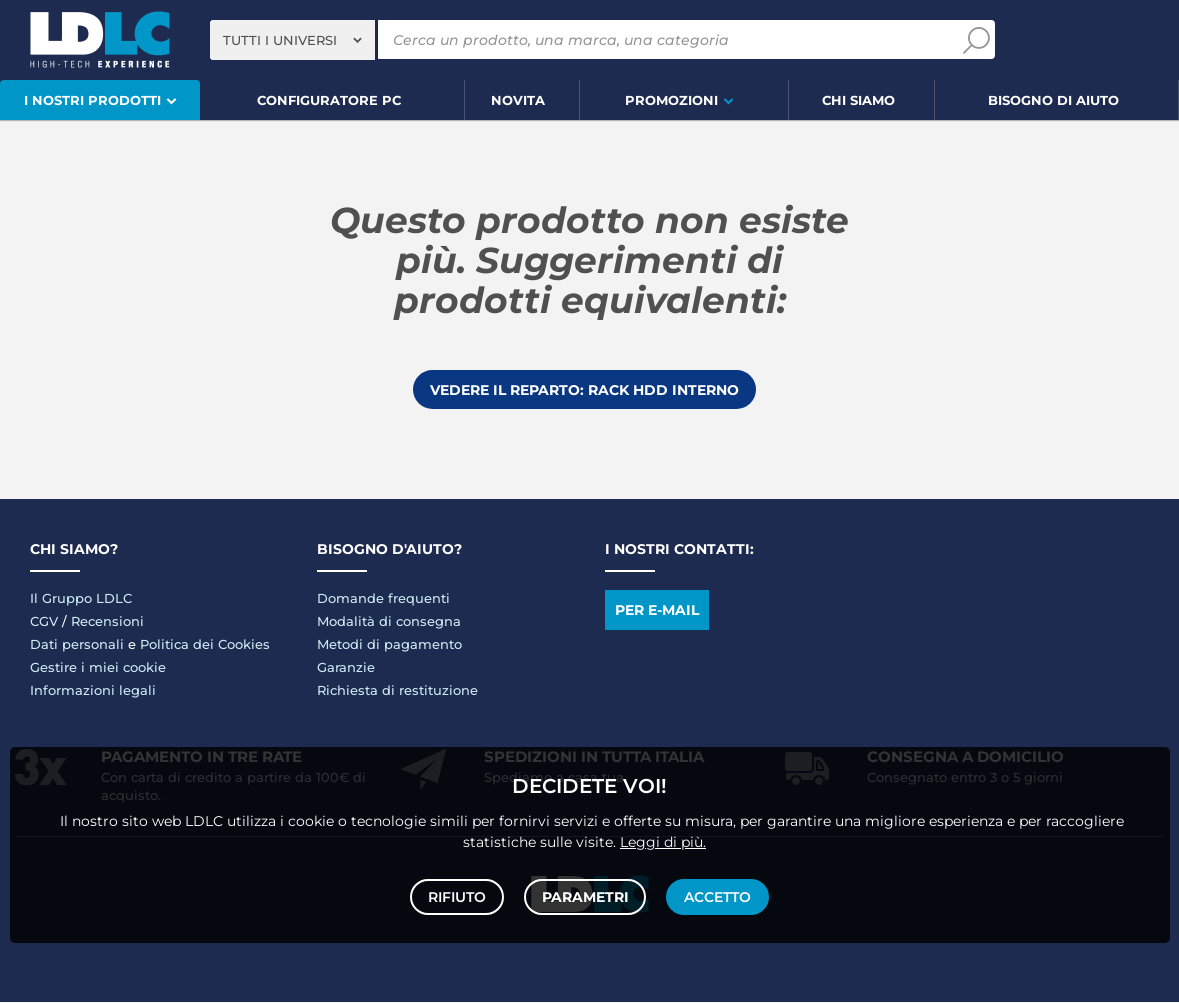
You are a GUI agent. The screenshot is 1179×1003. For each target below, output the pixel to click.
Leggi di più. (663, 838)
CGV (44, 622)
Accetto (716, 895)
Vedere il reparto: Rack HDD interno (584, 390)
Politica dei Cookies (205, 645)
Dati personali (77, 645)
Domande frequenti (383, 599)
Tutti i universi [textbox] (280, 40)
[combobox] (292, 40)
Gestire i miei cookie (98, 668)
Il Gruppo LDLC (81, 599)
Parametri (585, 895)
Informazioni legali (93, 691)
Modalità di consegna (389, 622)
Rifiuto (459, 895)
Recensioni (107, 622)
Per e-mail (657, 611)
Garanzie (346, 668)
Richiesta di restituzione (397, 691)
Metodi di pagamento (389, 645)
